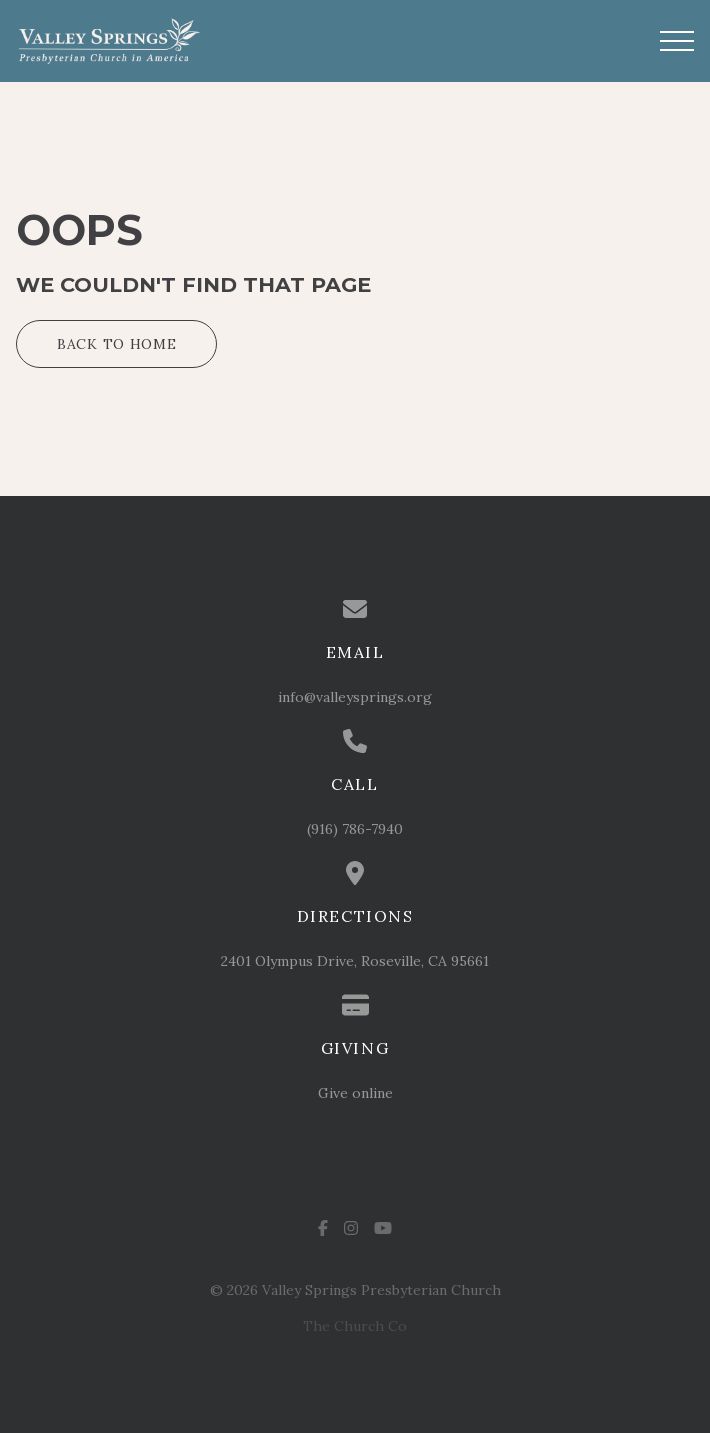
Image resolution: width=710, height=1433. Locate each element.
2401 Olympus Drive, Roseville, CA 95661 (355, 961)
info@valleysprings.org (355, 697)
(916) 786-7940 (355, 829)
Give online (355, 1093)
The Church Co (355, 1326)
